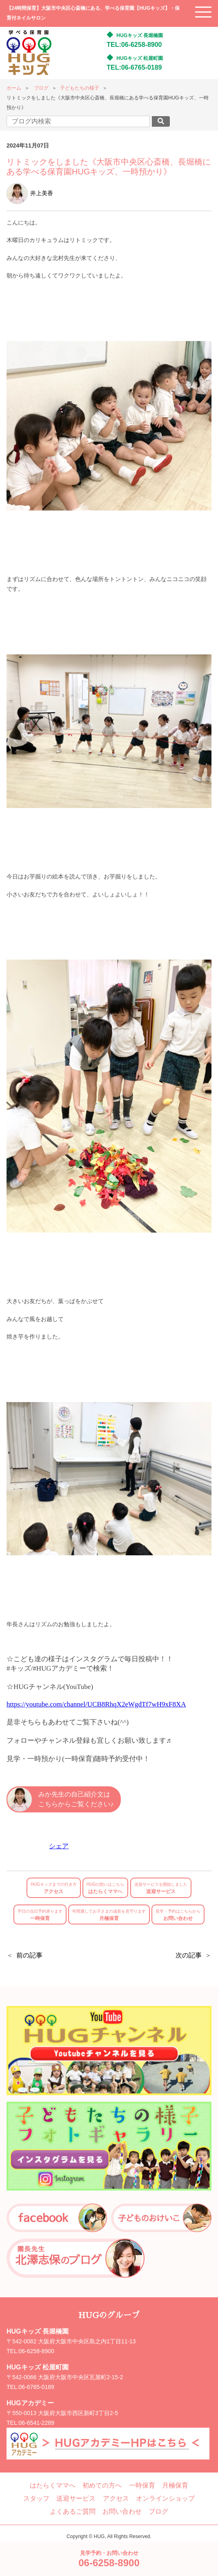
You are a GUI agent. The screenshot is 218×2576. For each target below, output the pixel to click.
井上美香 (30, 193)
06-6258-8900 (36, 2351)
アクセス (53, 1888)
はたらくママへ (105, 1888)
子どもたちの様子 (79, 88)
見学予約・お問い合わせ (108, 2559)
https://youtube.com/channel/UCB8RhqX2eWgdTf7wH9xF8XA (96, 1704)
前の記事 (29, 1955)
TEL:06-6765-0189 (134, 67)
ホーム (14, 88)
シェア (59, 1846)
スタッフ (36, 2498)
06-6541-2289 (36, 2423)
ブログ (41, 88)
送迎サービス (160, 1888)
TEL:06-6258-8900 (134, 44)
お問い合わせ (178, 1915)
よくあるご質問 (73, 2511)
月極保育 (109, 1915)
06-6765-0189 (36, 2387)
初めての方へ (102, 2485)
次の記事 (189, 1955)
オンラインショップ (165, 2498)
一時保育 (40, 1915)
